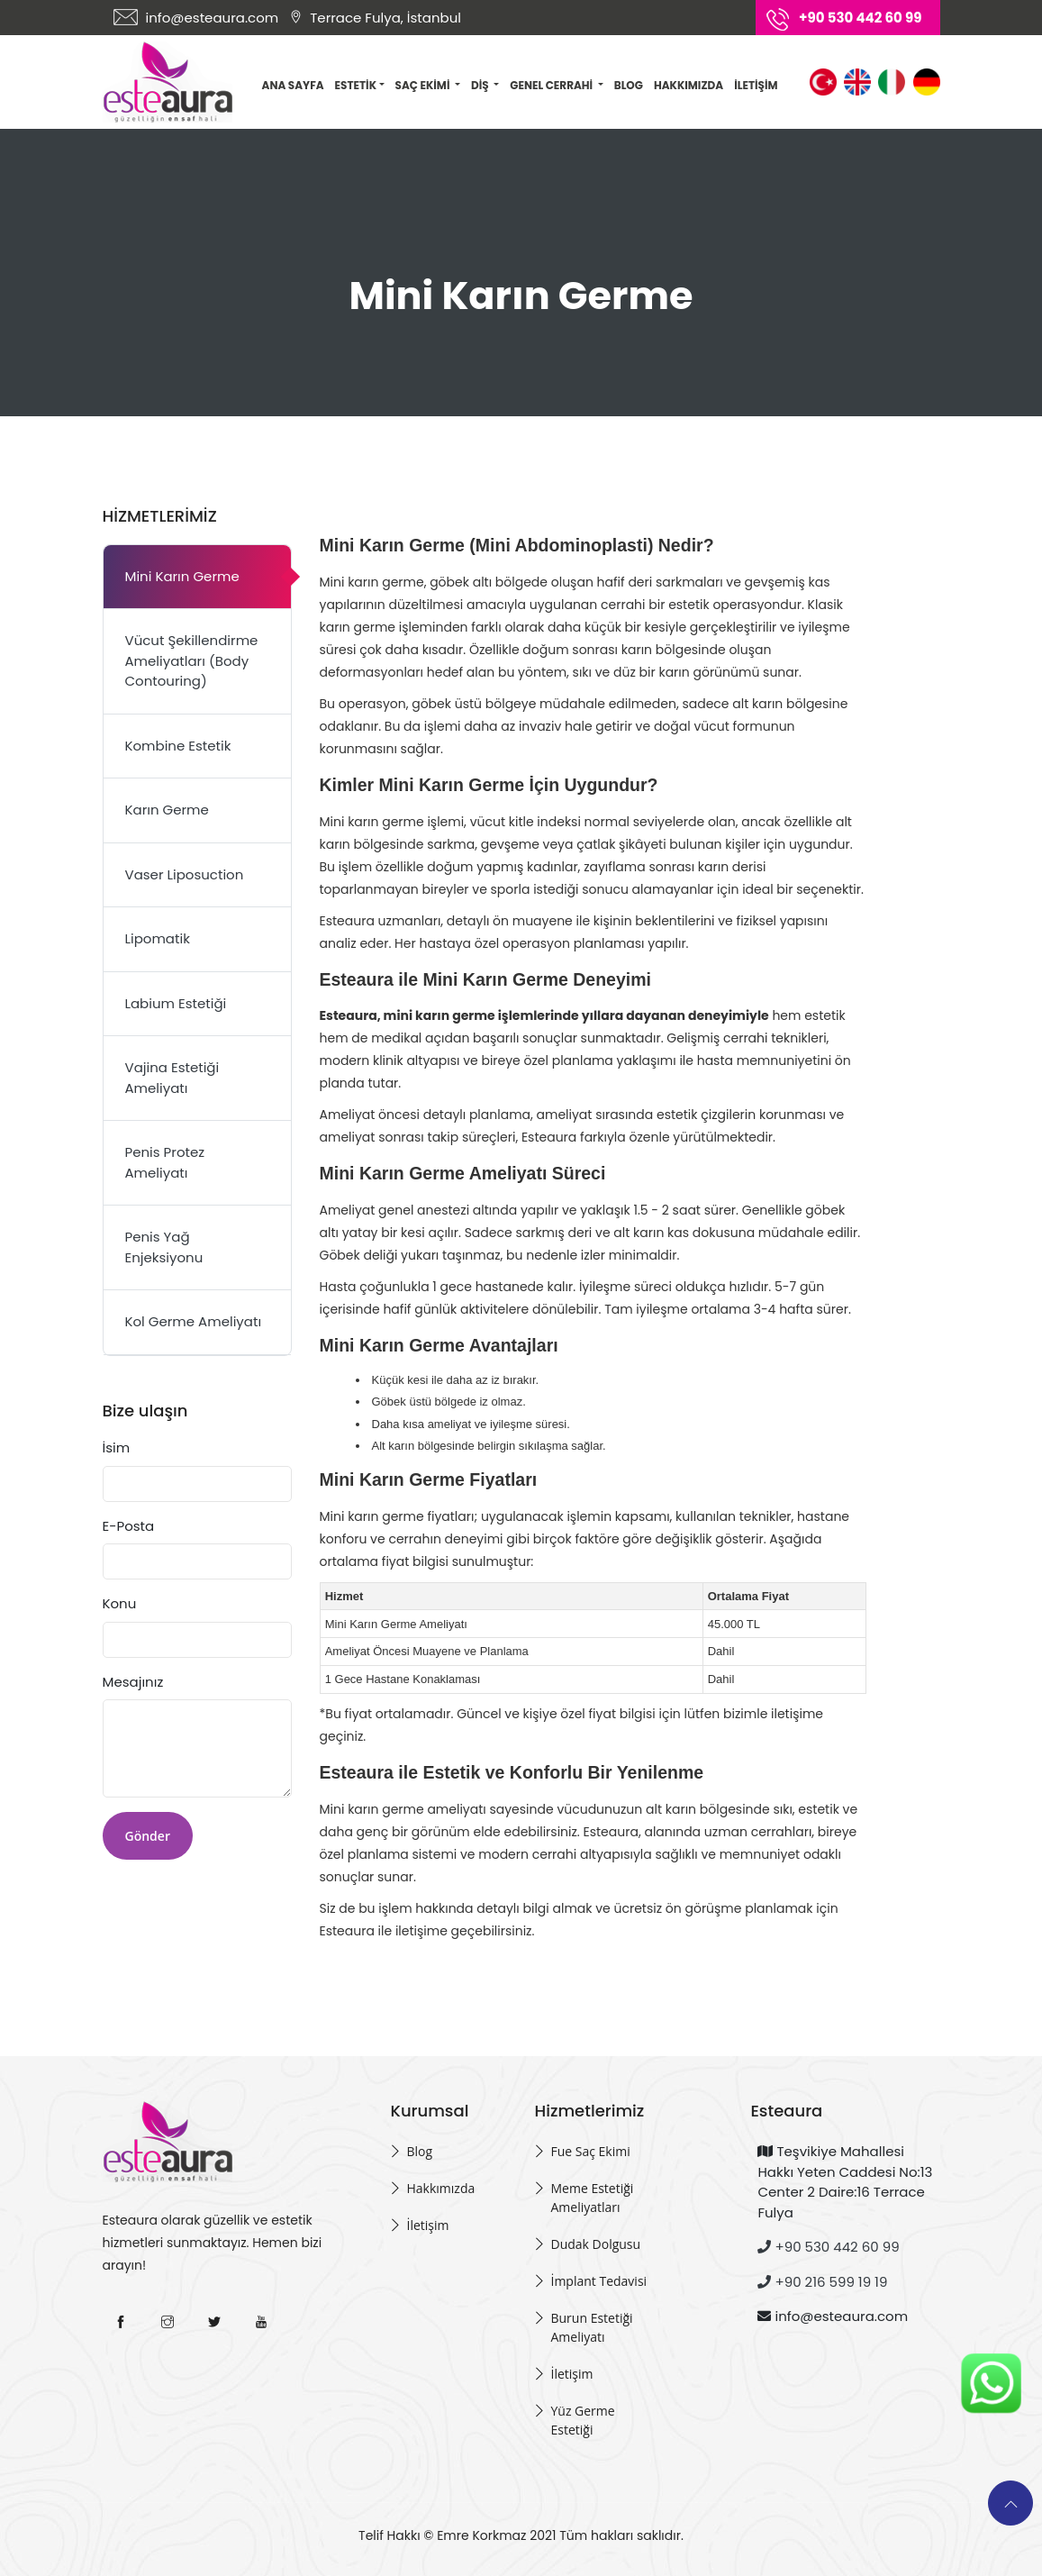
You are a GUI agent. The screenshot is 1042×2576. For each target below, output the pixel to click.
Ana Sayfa (293, 85)
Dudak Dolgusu (595, 2244)
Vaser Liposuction (184, 874)
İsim (117, 1447)
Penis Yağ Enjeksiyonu (164, 1247)
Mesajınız (133, 1681)
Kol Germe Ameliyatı (193, 1321)
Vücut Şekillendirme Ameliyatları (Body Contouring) (191, 660)
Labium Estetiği (176, 1003)
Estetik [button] (360, 85)
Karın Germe (167, 809)
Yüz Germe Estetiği (582, 2420)
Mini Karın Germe (182, 576)
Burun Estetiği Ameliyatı (591, 2327)
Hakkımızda (688, 85)
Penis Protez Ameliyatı (165, 1162)
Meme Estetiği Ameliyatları (591, 2198)
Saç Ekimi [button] (423, 85)
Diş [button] (481, 85)
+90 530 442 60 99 (828, 2246)
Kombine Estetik (178, 745)
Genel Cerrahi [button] (552, 85)
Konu (120, 1603)
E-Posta (129, 1525)
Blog (628, 85)
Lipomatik (157, 938)
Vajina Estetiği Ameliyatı (172, 1077)
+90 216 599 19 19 (822, 2281)
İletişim (755, 85)
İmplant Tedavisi (598, 2280)
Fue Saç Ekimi (590, 2151)
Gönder (147, 1835)
